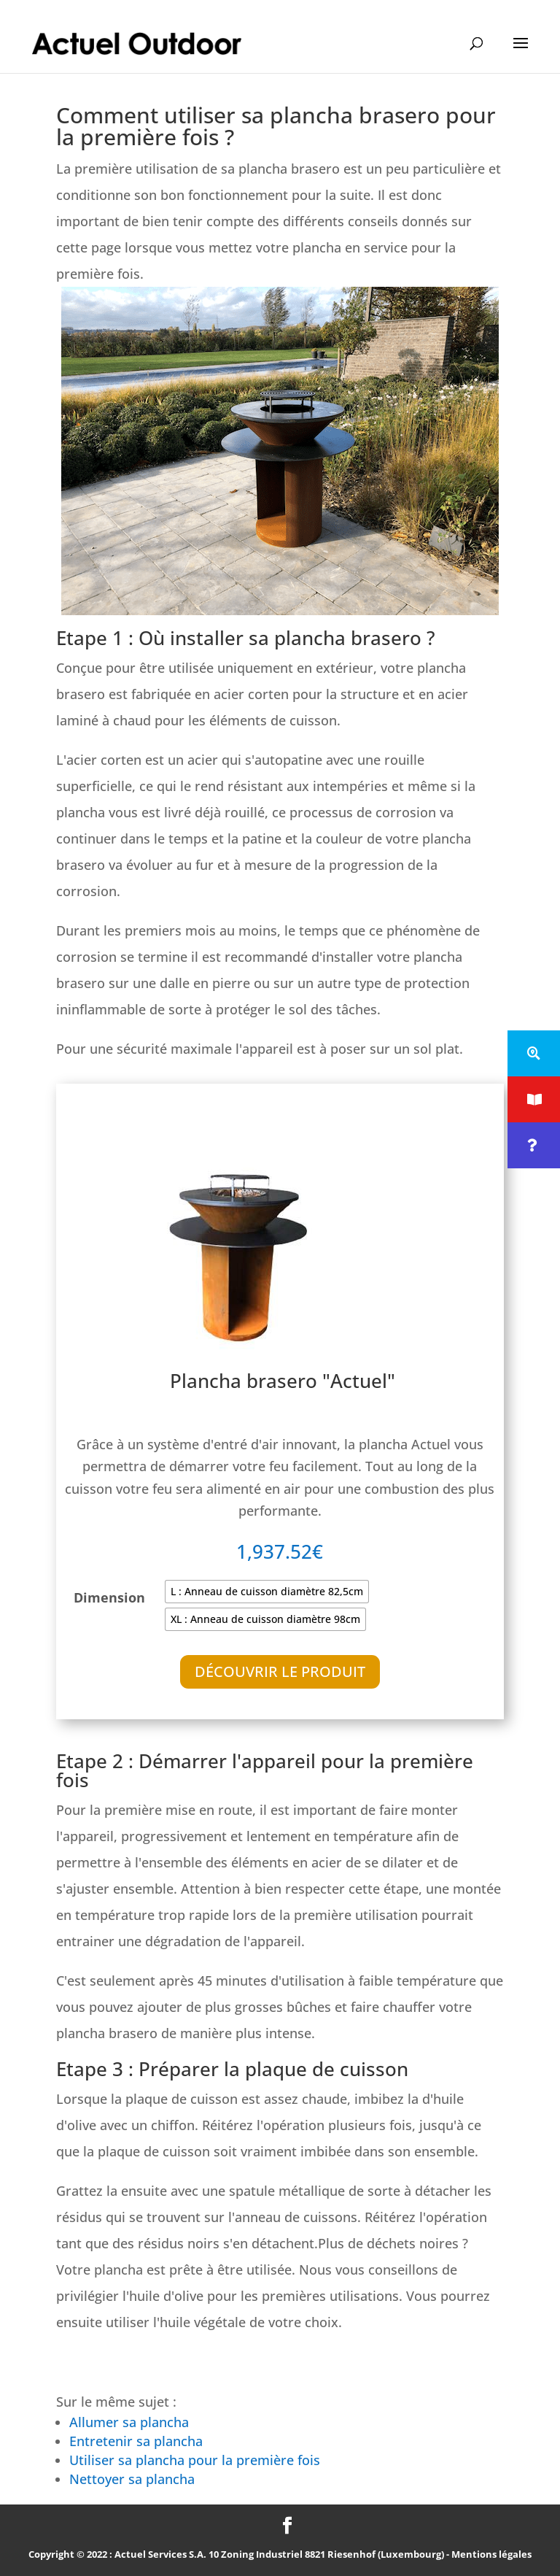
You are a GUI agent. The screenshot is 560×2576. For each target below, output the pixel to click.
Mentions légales (491, 2554)
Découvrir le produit (280, 1671)
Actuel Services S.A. (160, 2554)
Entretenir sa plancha (136, 2441)
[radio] (267, 1592)
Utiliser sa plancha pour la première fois (196, 2460)
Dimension (109, 1597)
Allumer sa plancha (129, 2422)
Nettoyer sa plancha (132, 2479)
